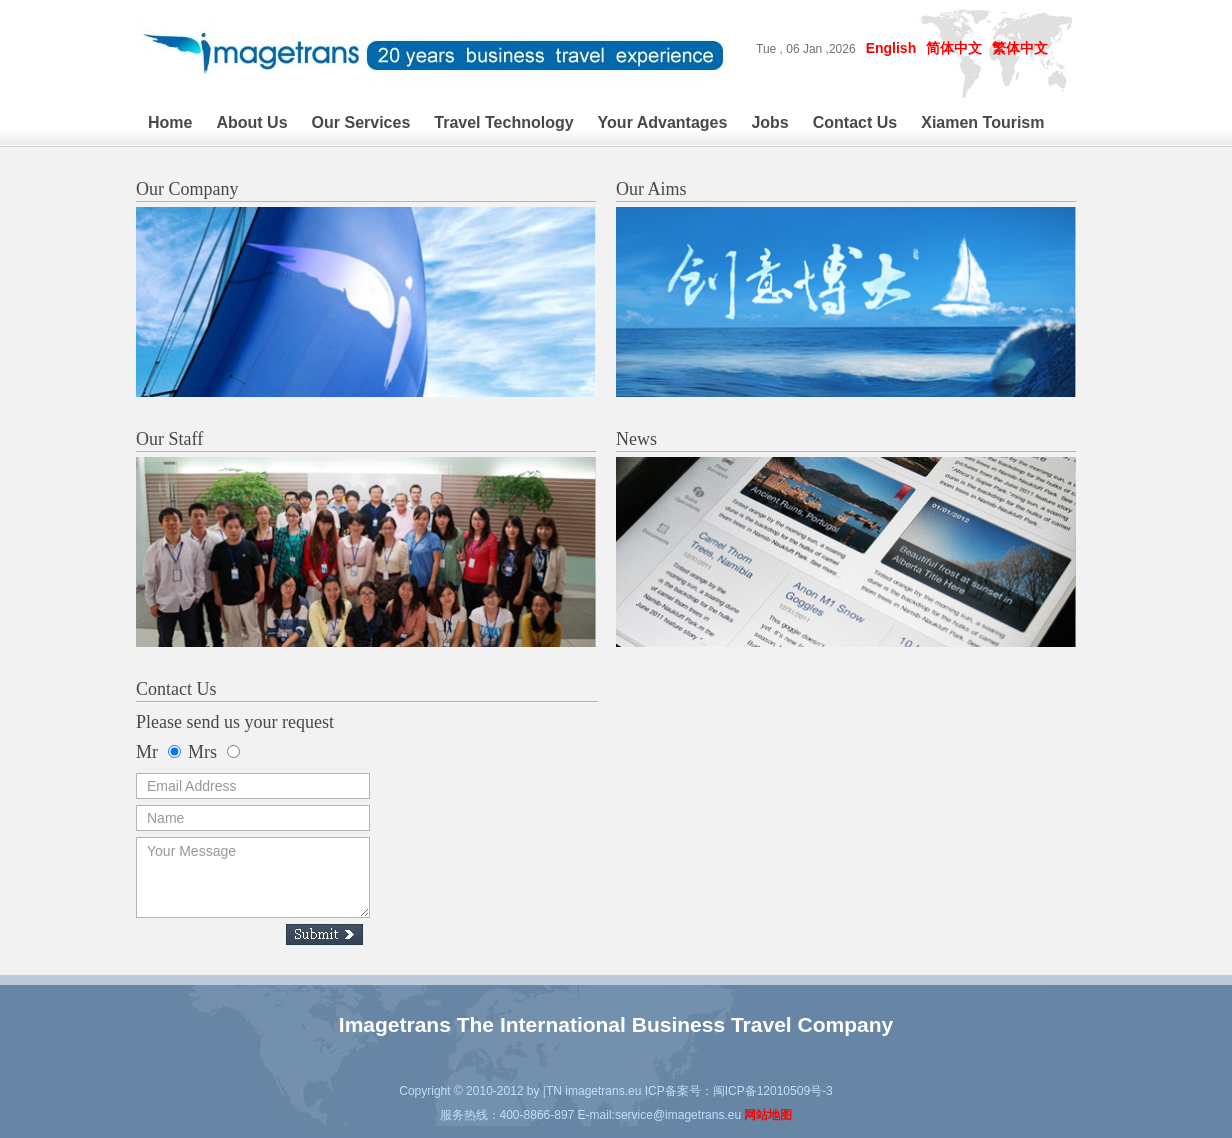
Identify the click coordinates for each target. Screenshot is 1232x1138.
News (636, 439)
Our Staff (169, 439)
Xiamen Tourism (982, 122)
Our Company (187, 189)
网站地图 (768, 1115)
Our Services (361, 122)
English (891, 48)
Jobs (769, 122)
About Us (251, 122)
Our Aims (651, 189)
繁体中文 (1020, 48)
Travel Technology (503, 122)
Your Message (253, 877)
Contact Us (855, 122)
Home (170, 122)
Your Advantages (663, 122)
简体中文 (954, 48)
